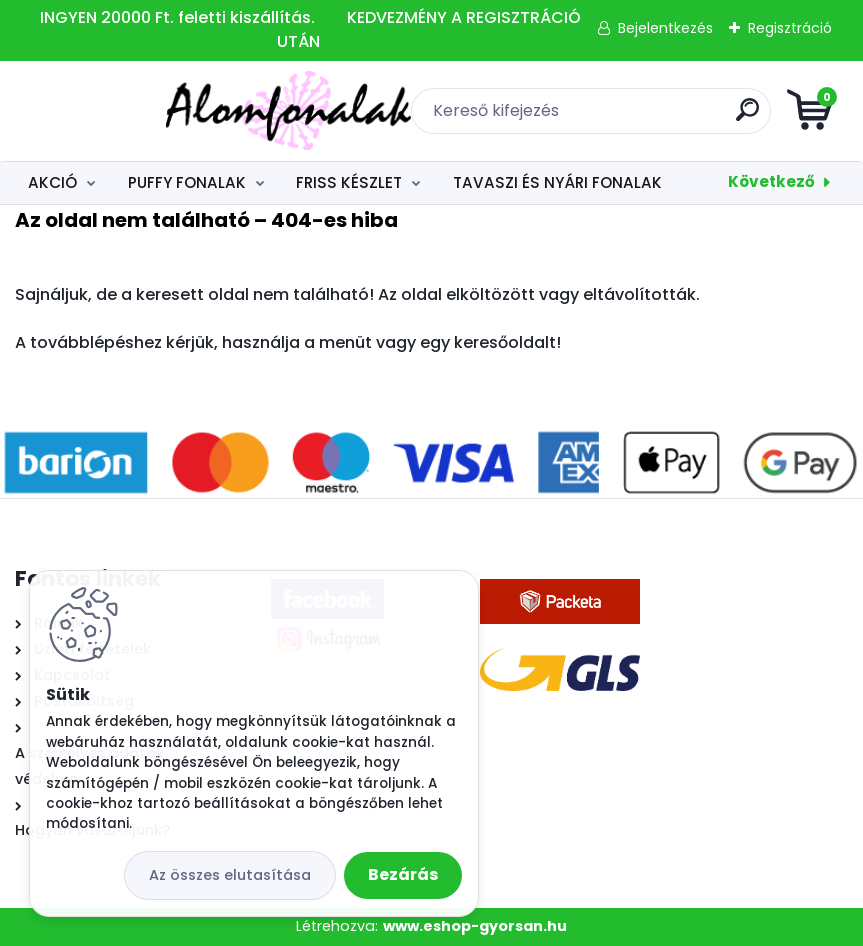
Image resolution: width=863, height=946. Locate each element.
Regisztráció (790, 28)
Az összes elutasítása (230, 875)
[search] (671, 117)
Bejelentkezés (665, 28)
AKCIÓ (52, 182)
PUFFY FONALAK (187, 182)
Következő (771, 181)
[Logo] (137, 111)
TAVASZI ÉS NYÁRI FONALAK (557, 182)
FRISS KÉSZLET (349, 182)
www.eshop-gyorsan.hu (475, 926)
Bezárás (403, 874)
